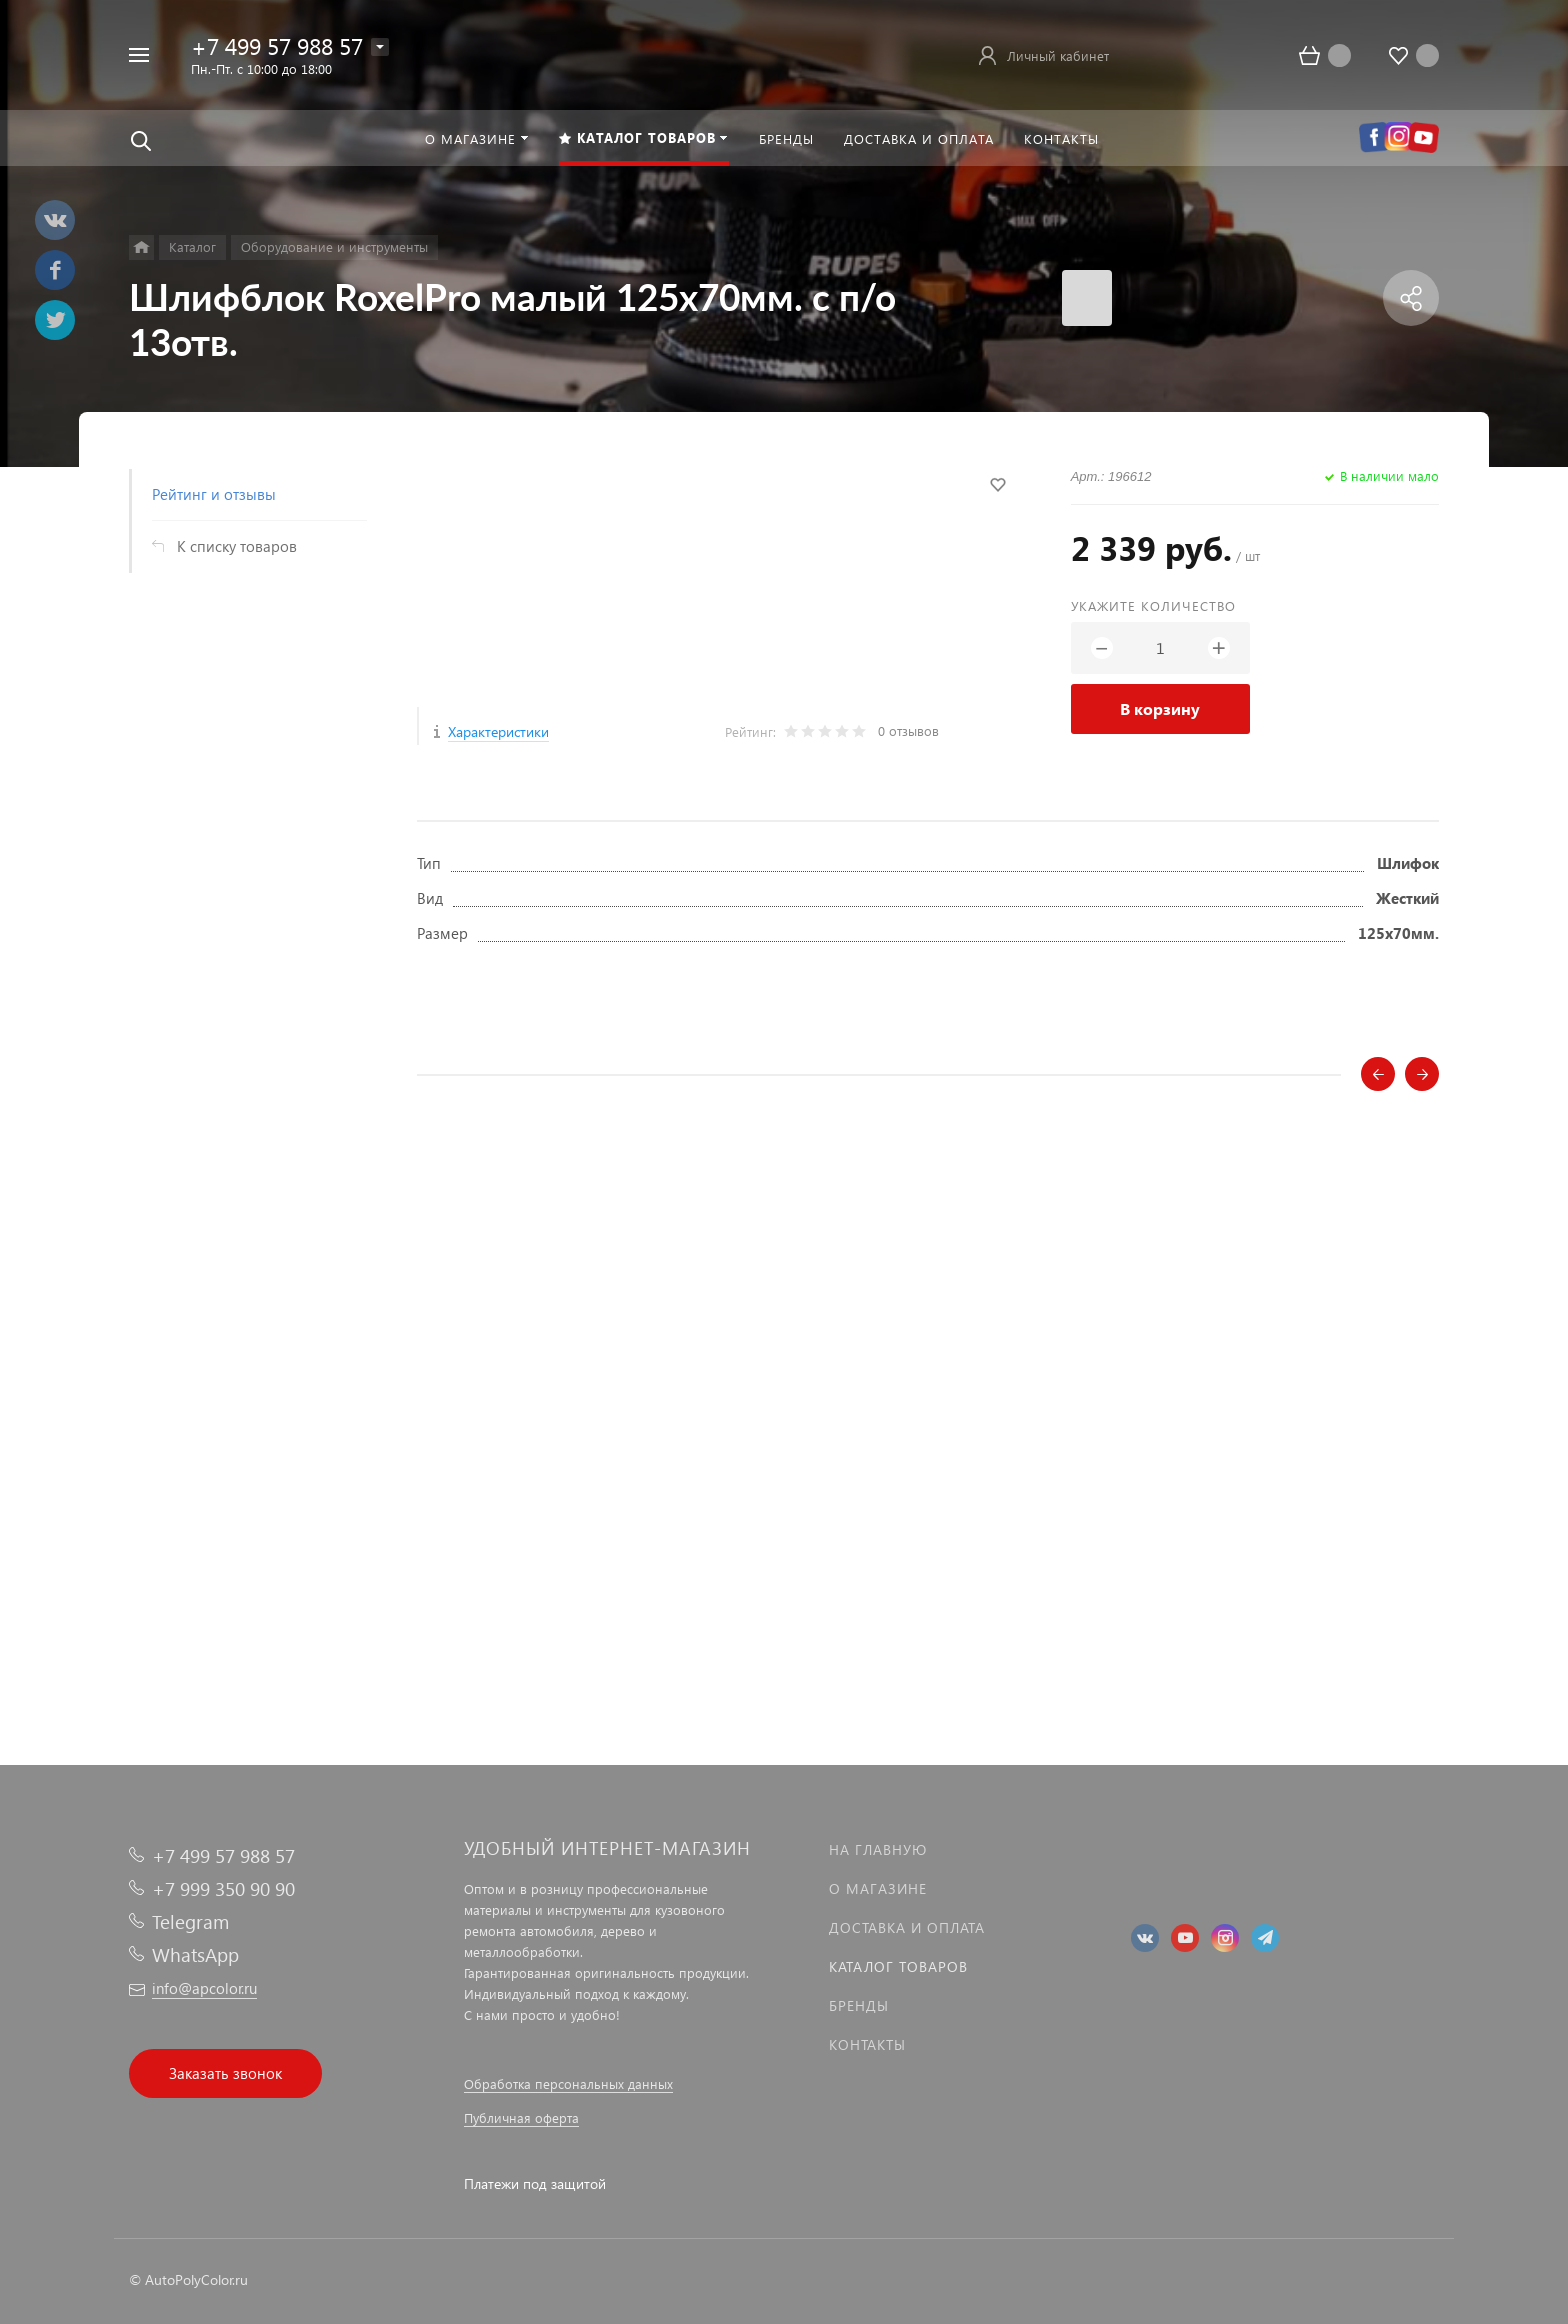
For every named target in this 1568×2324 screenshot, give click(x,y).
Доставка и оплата (907, 1927)
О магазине (878, 1888)
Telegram (190, 1921)
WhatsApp (195, 1954)
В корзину (1160, 708)
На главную (878, 1849)
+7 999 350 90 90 (223, 1888)
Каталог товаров (898, 1966)
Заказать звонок (225, 2073)
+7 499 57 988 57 (277, 45)
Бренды (859, 2005)
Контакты (867, 2044)
